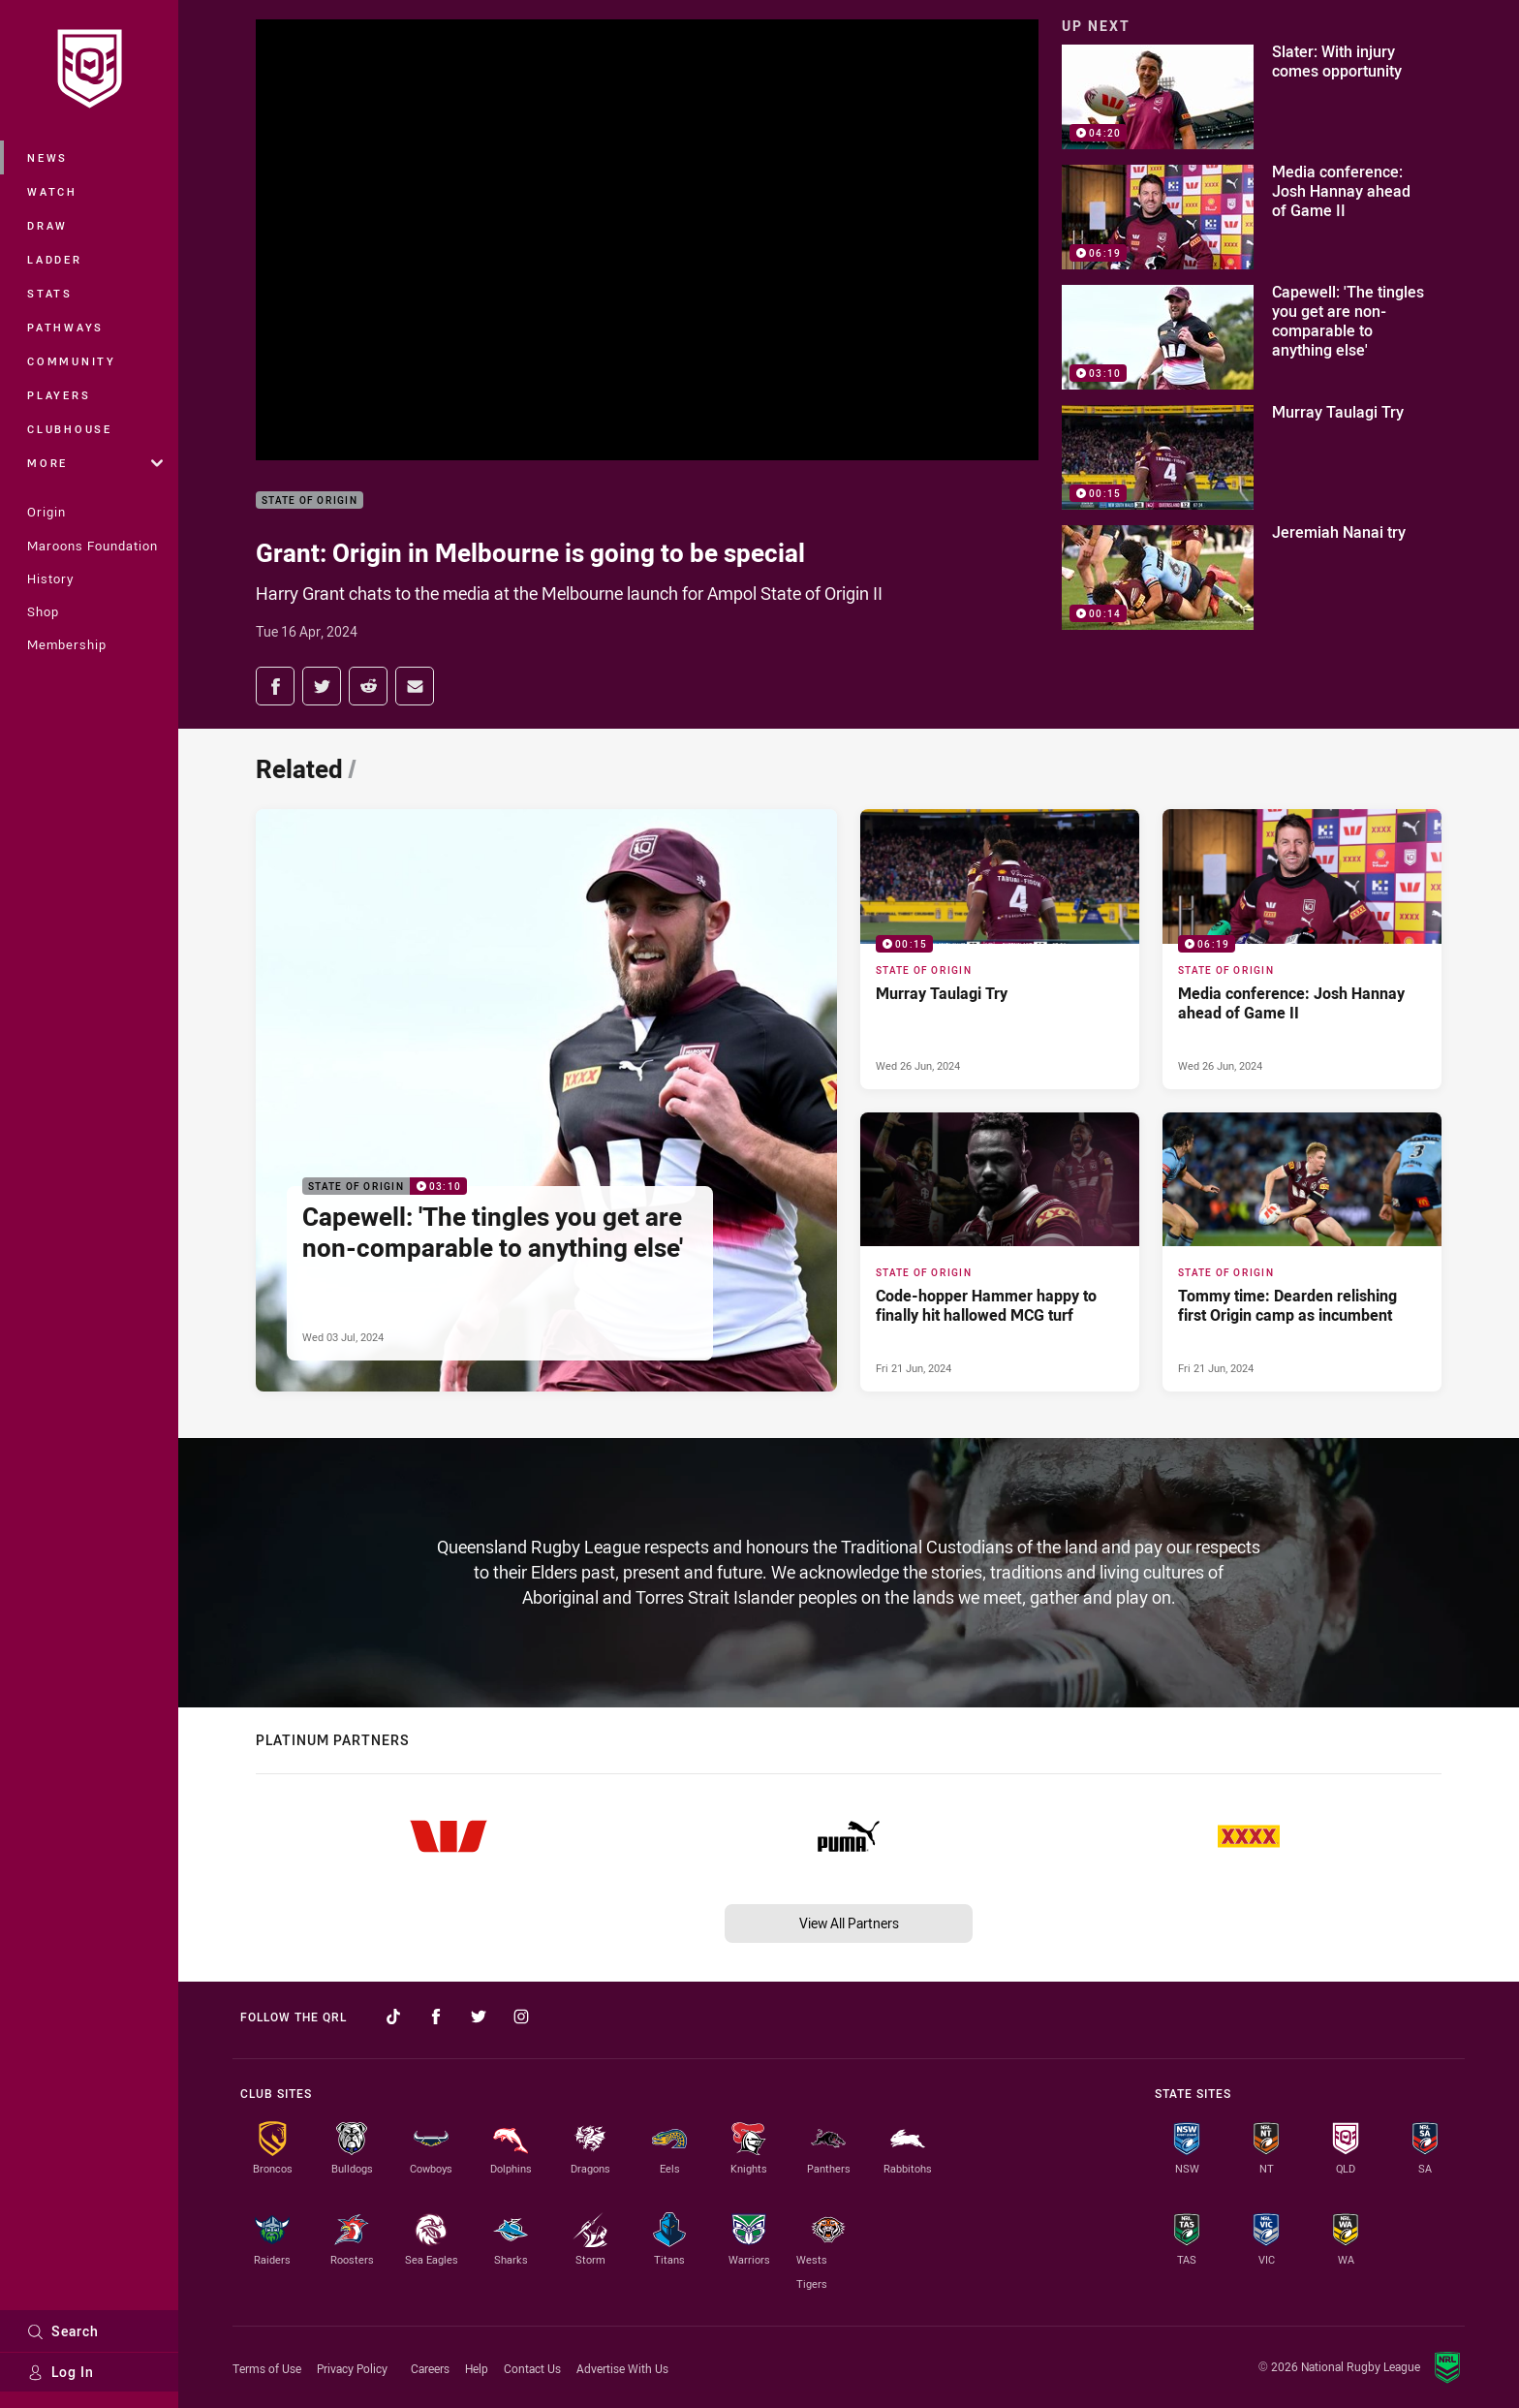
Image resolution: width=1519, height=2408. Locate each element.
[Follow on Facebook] (436, 2016)
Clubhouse (69, 429)
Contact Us (532, 2368)
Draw (47, 225)
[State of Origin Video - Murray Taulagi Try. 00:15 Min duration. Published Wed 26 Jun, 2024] (999, 948)
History (50, 578)
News (47, 157)
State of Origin (309, 500)
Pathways (65, 327)
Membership (67, 644)
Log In (60, 2371)
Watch (52, 191)
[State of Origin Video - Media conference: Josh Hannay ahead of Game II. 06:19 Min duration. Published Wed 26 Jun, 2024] (1302, 948)
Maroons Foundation (92, 545)
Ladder (54, 259)
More (95, 462)
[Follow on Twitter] (478, 2016)
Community (71, 361)
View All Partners (849, 1923)
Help (476, 2368)
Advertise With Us (622, 2368)
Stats (50, 293)
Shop (43, 611)
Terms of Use (266, 2368)
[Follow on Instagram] (521, 2016)
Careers (430, 2368)
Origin (46, 511)
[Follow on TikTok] (393, 2016)
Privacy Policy (352, 2368)
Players (58, 395)
